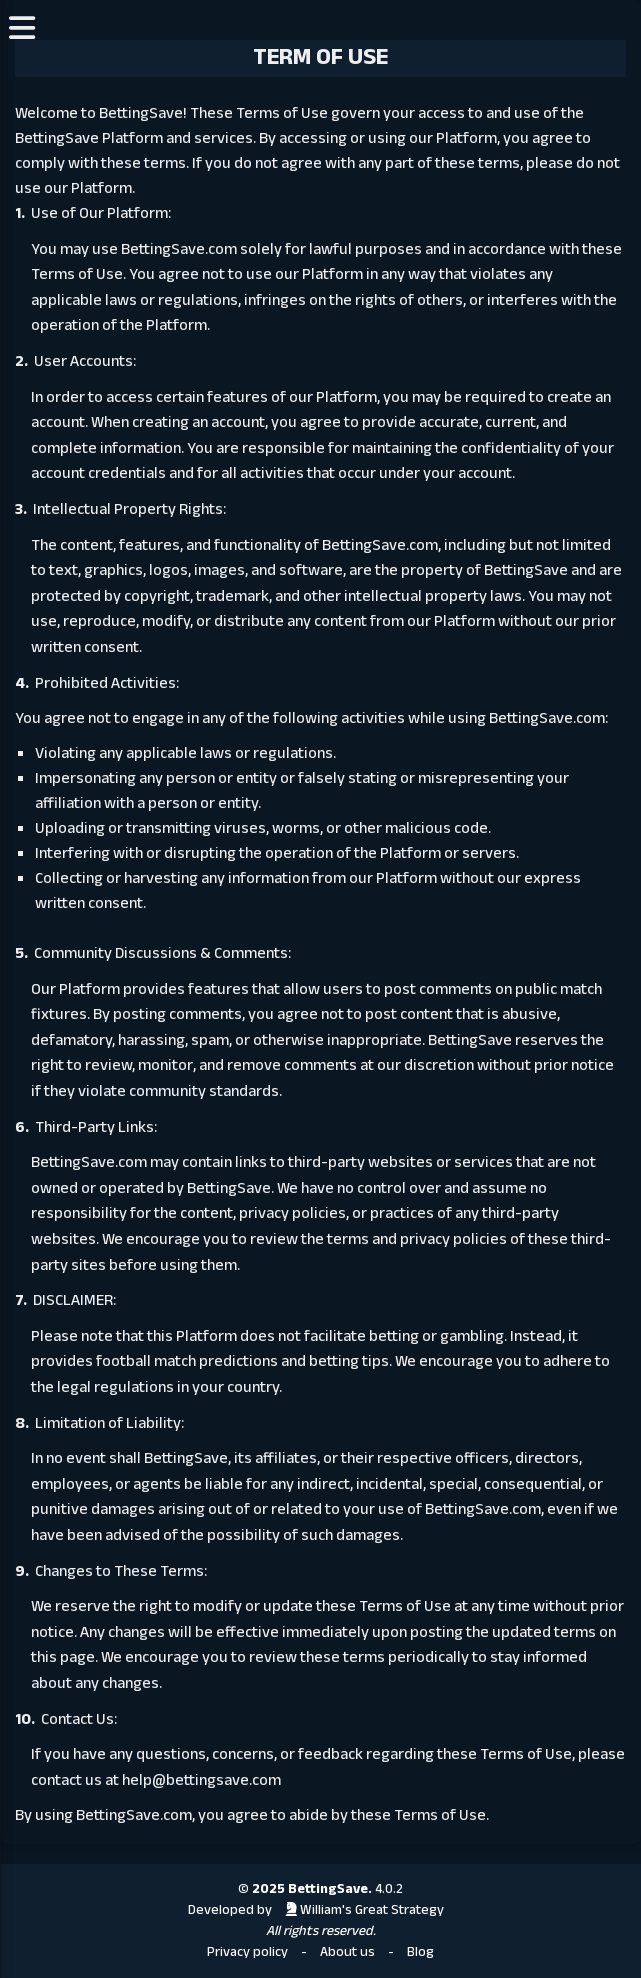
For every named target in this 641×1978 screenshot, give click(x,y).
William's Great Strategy (364, 1910)
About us (347, 1952)
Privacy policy (247, 1952)
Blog (420, 1952)
